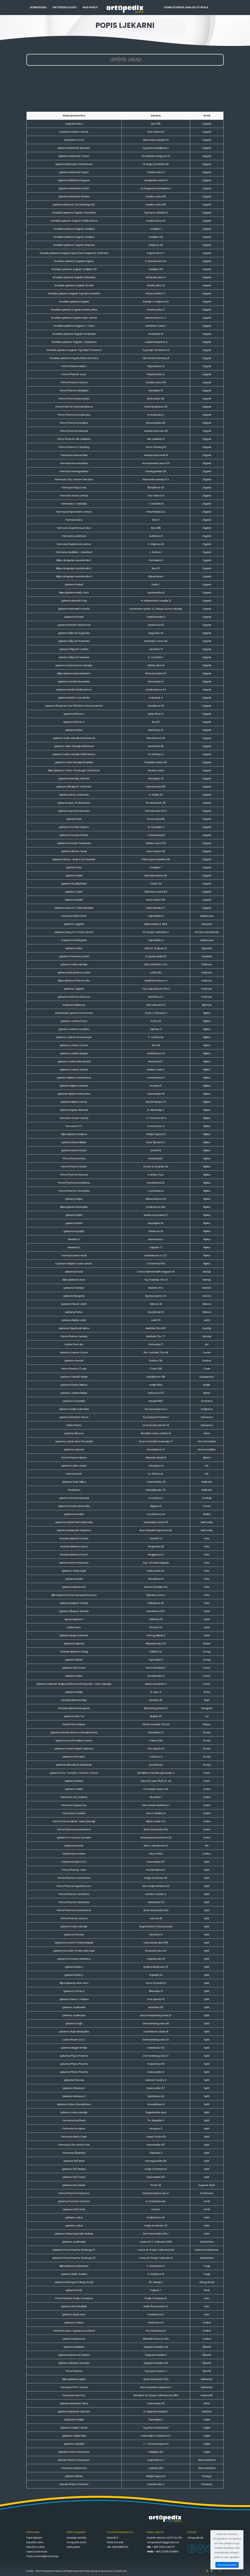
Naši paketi (73, 2547)
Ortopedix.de (195, 2537)
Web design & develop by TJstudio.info (106, 2571)
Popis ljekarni (34, 2537)
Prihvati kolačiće (227, 2565)
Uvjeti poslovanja (36, 2551)
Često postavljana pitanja (42, 2556)
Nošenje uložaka (76, 2537)
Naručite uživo (35, 2542)
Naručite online (35, 2547)
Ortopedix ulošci (76, 2542)
